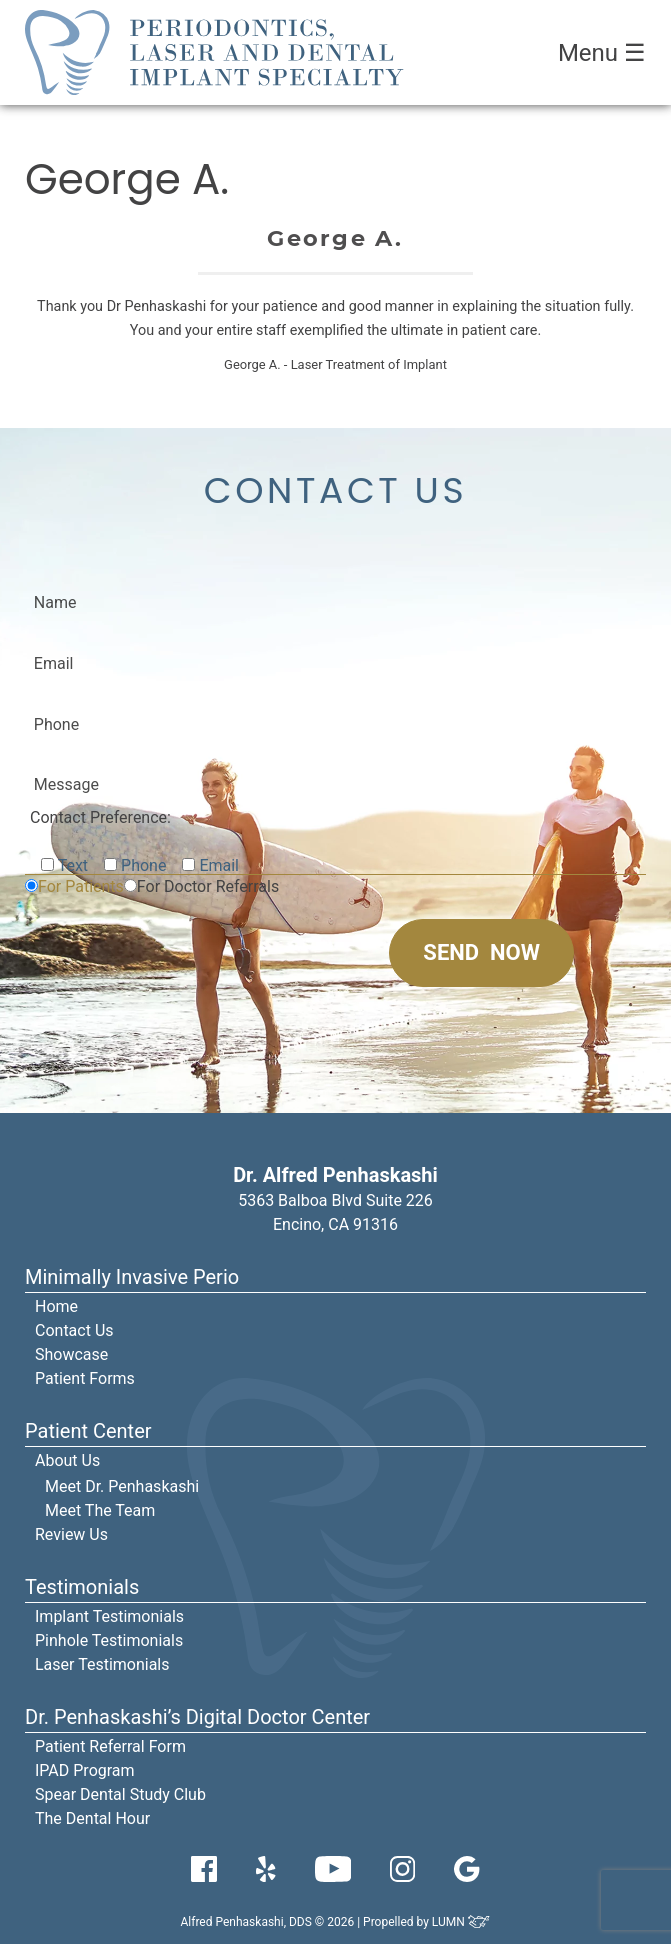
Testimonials (82, 1587)
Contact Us (74, 1330)
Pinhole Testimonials (109, 1640)
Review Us (71, 1534)
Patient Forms (85, 1378)
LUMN (461, 1922)
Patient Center (88, 1431)
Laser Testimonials (102, 1664)
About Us (67, 1460)
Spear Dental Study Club (120, 1794)
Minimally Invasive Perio (132, 1277)
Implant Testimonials (109, 1616)
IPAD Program (85, 1770)
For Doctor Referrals (208, 886)
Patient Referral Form (110, 1746)
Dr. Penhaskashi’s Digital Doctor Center (197, 1717)
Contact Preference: (100, 817)
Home (56, 1306)
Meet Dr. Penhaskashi (122, 1486)
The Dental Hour (92, 1818)
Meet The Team (100, 1510)
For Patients (81, 886)
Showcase (71, 1354)
